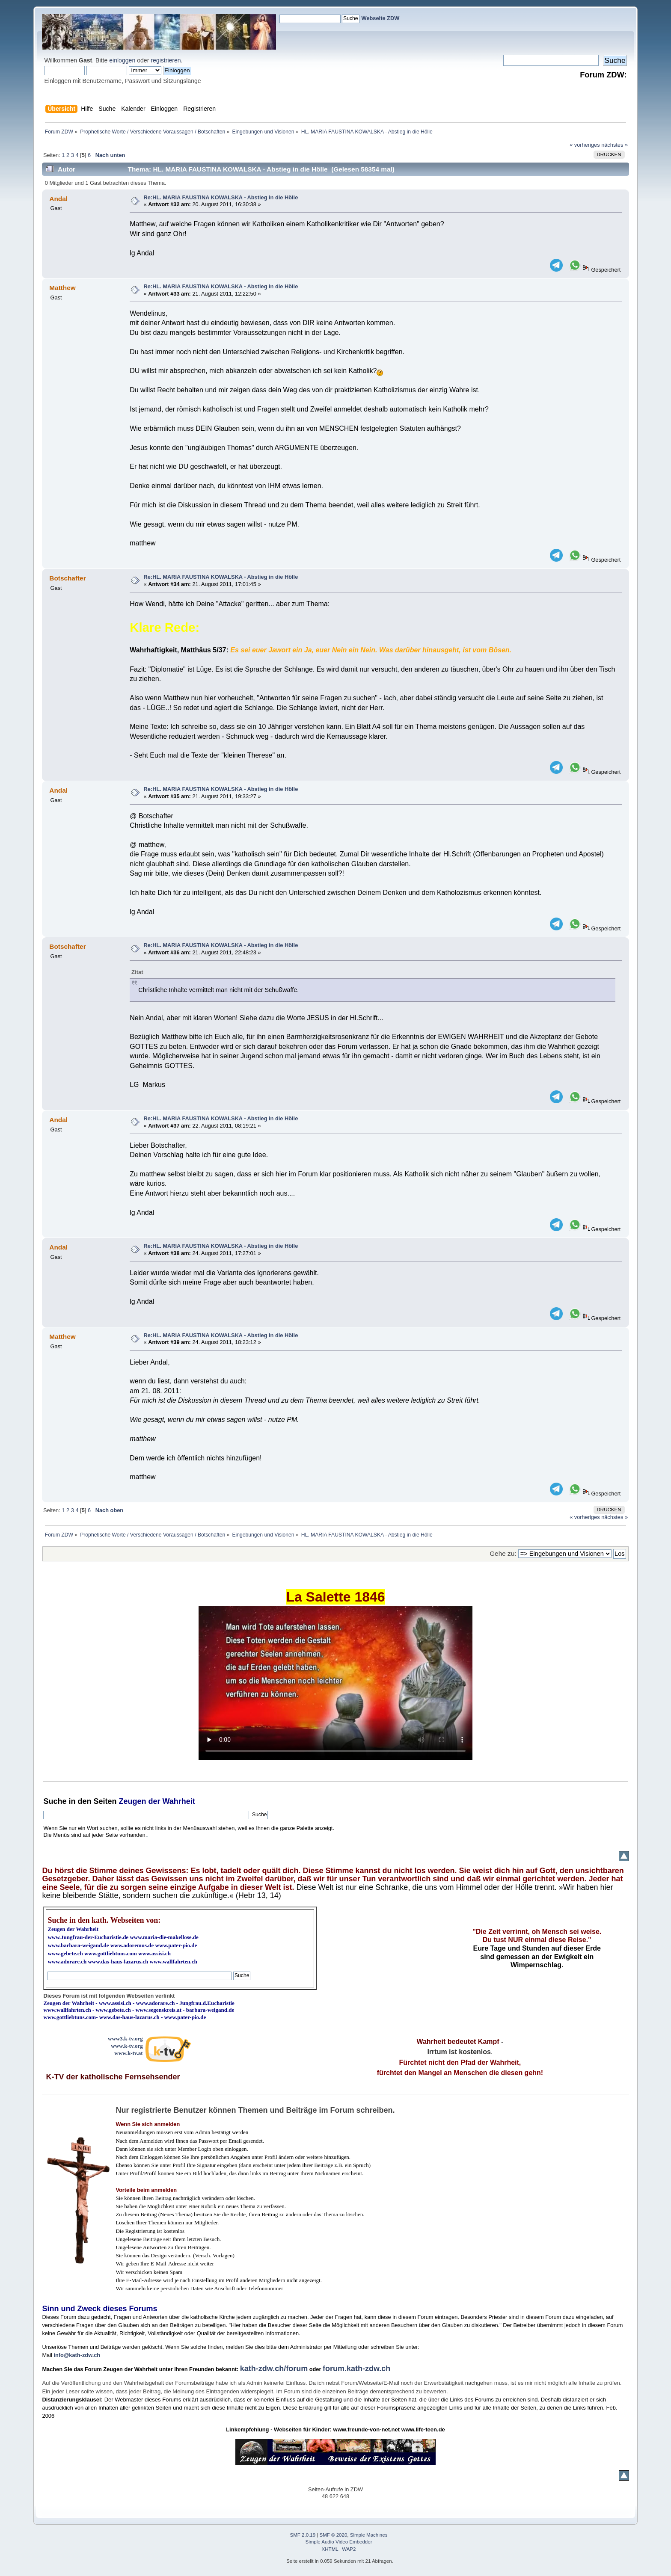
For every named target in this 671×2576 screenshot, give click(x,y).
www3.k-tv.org (125, 2038)
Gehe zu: (503, 1553)
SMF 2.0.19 (303, 2535)
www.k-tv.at (128, 2053)
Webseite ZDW (381, 18)
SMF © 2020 (333, 2535)
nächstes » (614, 145)
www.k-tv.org (127, 2046)
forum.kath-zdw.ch (356, 2368)
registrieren (166, 60)
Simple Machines (369, 2535)
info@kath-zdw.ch (76, 2355)
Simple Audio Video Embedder (339, 2541)
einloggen (122, 60)
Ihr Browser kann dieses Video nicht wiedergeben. (335, 1683)
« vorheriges (585, 145)
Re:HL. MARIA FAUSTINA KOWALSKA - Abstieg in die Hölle (221, 197)
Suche (54, 1801)
